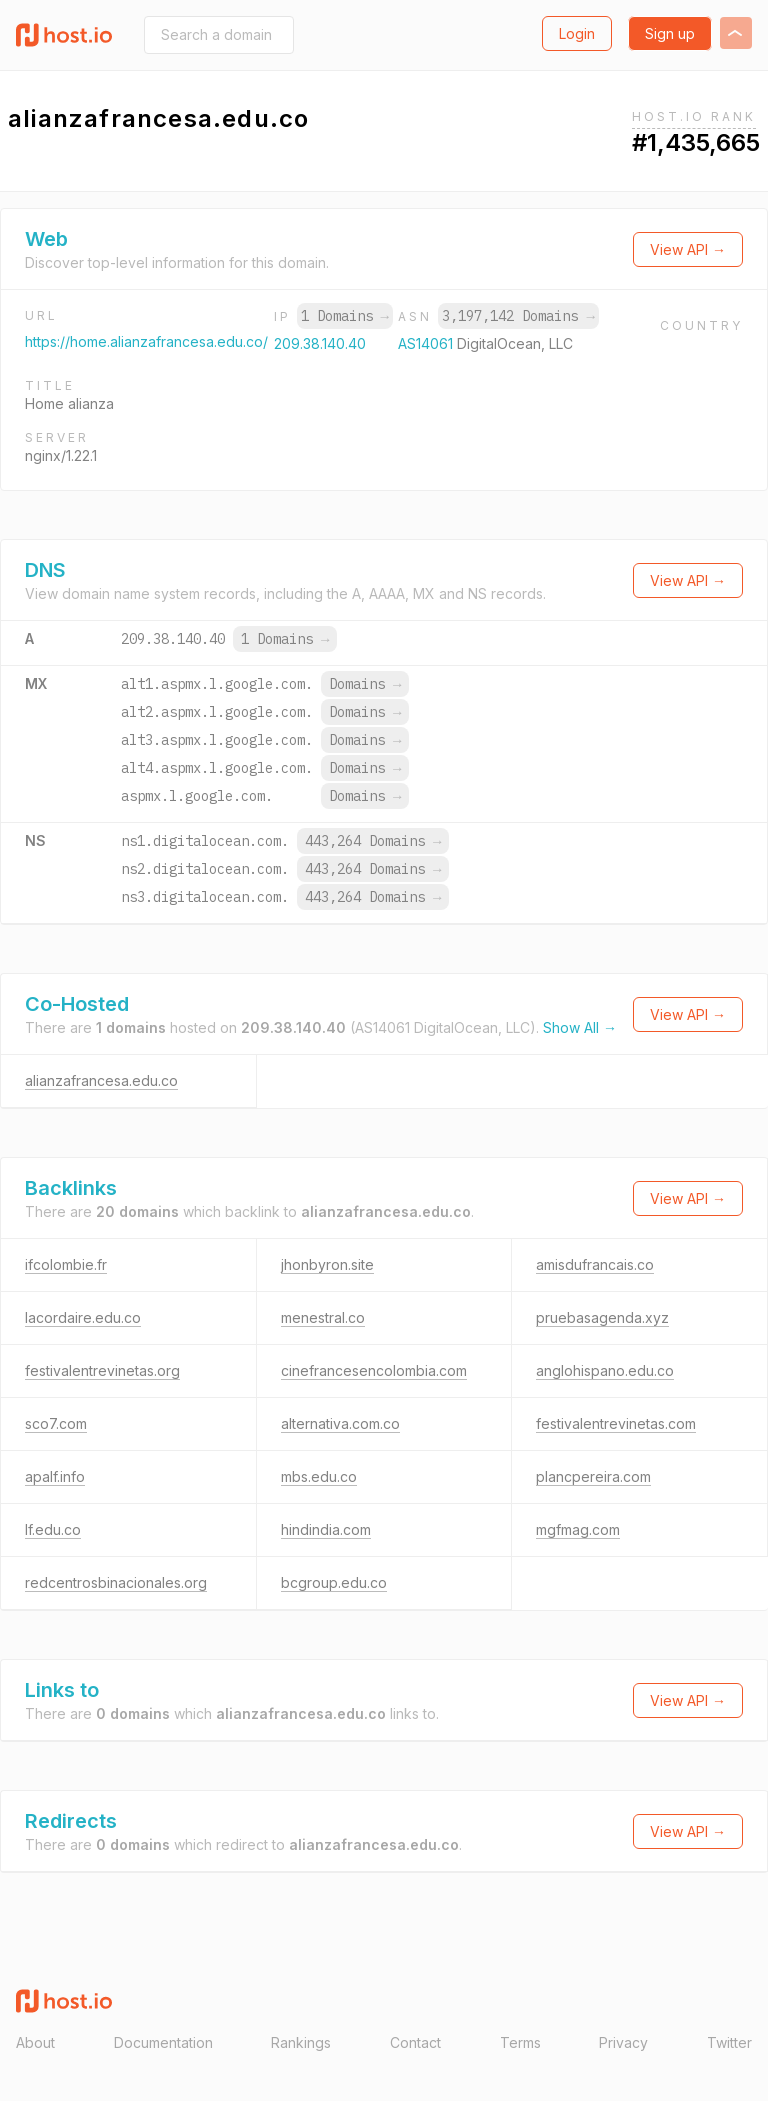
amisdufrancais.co (595, 1264)
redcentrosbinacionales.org (116, 1582)
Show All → (580, 1027)
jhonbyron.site (327, 1264)
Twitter (729, 2042)
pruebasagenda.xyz (602, 1317)
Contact (415, 2042)
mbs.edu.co (319, 1476)
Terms (520, 2042)
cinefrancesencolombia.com (374, 1370)
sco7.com (56, 1423)
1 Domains (345, 316)
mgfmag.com (578, 1529)
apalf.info (55, 1476)
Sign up (670, 33)
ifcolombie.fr (66, 1264)
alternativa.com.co (340, 1423)
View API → (688, 249)
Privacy (623, 2042)
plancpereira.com (593, 1476)
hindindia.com (326, 1529)
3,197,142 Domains (518, 316)
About (35, 2042)
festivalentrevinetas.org (102, 1370)
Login (577, 33)
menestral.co (323, 1317)
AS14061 (427, 343)
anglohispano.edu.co (605, 1370)
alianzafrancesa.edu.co (101, 1080)
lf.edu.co (53, 1529)
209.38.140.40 (320, 343)
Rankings (301, 2042)
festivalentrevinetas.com (616, 1423)
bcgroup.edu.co (334, 1582)
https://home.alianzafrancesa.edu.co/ (146, 341)
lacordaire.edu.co (83, 1317)
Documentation (163, 2042)
